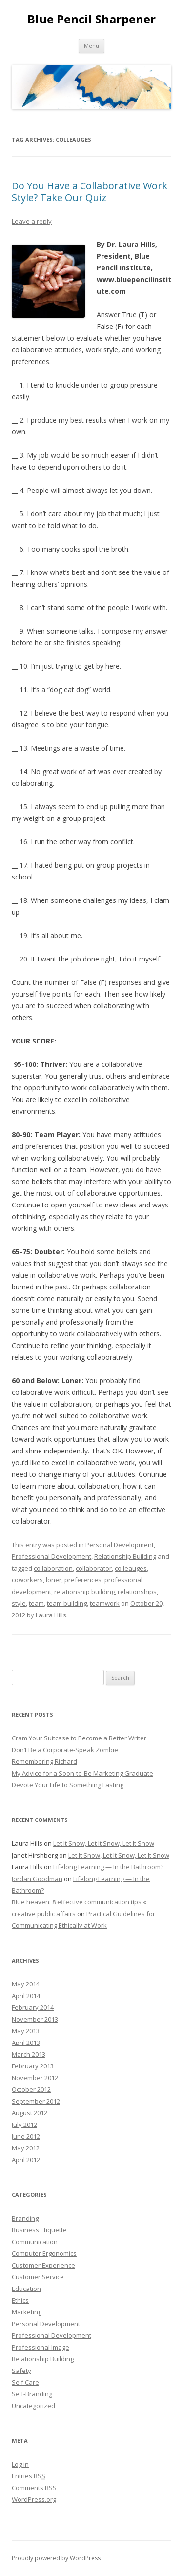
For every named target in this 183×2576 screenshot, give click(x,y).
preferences (83, 1579)
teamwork (105, 1603)
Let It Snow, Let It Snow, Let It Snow (103, 1843)
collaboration (53, 1568)
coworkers (27, 1579)
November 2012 (35, 2077)
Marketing (26, 2312)
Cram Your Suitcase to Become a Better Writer (79, 1738)
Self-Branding (32, 2394)
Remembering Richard (44, 1761)
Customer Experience (43, 2265)
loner (53, 1579)
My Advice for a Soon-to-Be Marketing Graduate (82, 1773)
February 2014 (33, 2007)
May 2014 (26, 1984)
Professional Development (51, 1556)
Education (26, 2288)
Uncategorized (33, 2405)
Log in (20, 2464)
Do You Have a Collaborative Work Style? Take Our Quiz (89, 191)
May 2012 (26, 2148)
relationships (137, 1591)
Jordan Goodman (37, 1878)
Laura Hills (51, 1615)
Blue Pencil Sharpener (91, 19)
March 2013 (28, 2054)
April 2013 (26, 2042)
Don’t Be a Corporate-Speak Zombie (65, 1749)
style (19, 1603)
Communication (35, 2241)
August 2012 (29, 2112)
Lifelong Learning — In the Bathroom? (108, 1866)
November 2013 (35, 2019)
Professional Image (40, 2347)
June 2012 (26, 2136)
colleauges (131, 1568)
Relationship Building (125, 1556)
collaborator (94, 1568)
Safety (21, 2370)
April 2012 (26, 2159)
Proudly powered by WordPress (56, 2558)
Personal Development (119, 1544)
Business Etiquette (39, 2230)
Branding (25, 2218)
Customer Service (38, 2276)
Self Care (25, 2382)
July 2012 (24, 2124)
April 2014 (26, 1995)
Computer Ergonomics (44, 2253)
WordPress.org (34, 2499)
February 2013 (33, 2066)
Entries (28, 2476)
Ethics (20, 2300)
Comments (34, 2487)
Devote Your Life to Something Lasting (67, 1784)
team (36, 1603)
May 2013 (26, 2030)
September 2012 (36, 2101)
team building (67, 1603)
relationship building (84, 1591)
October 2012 (31, 2089)
